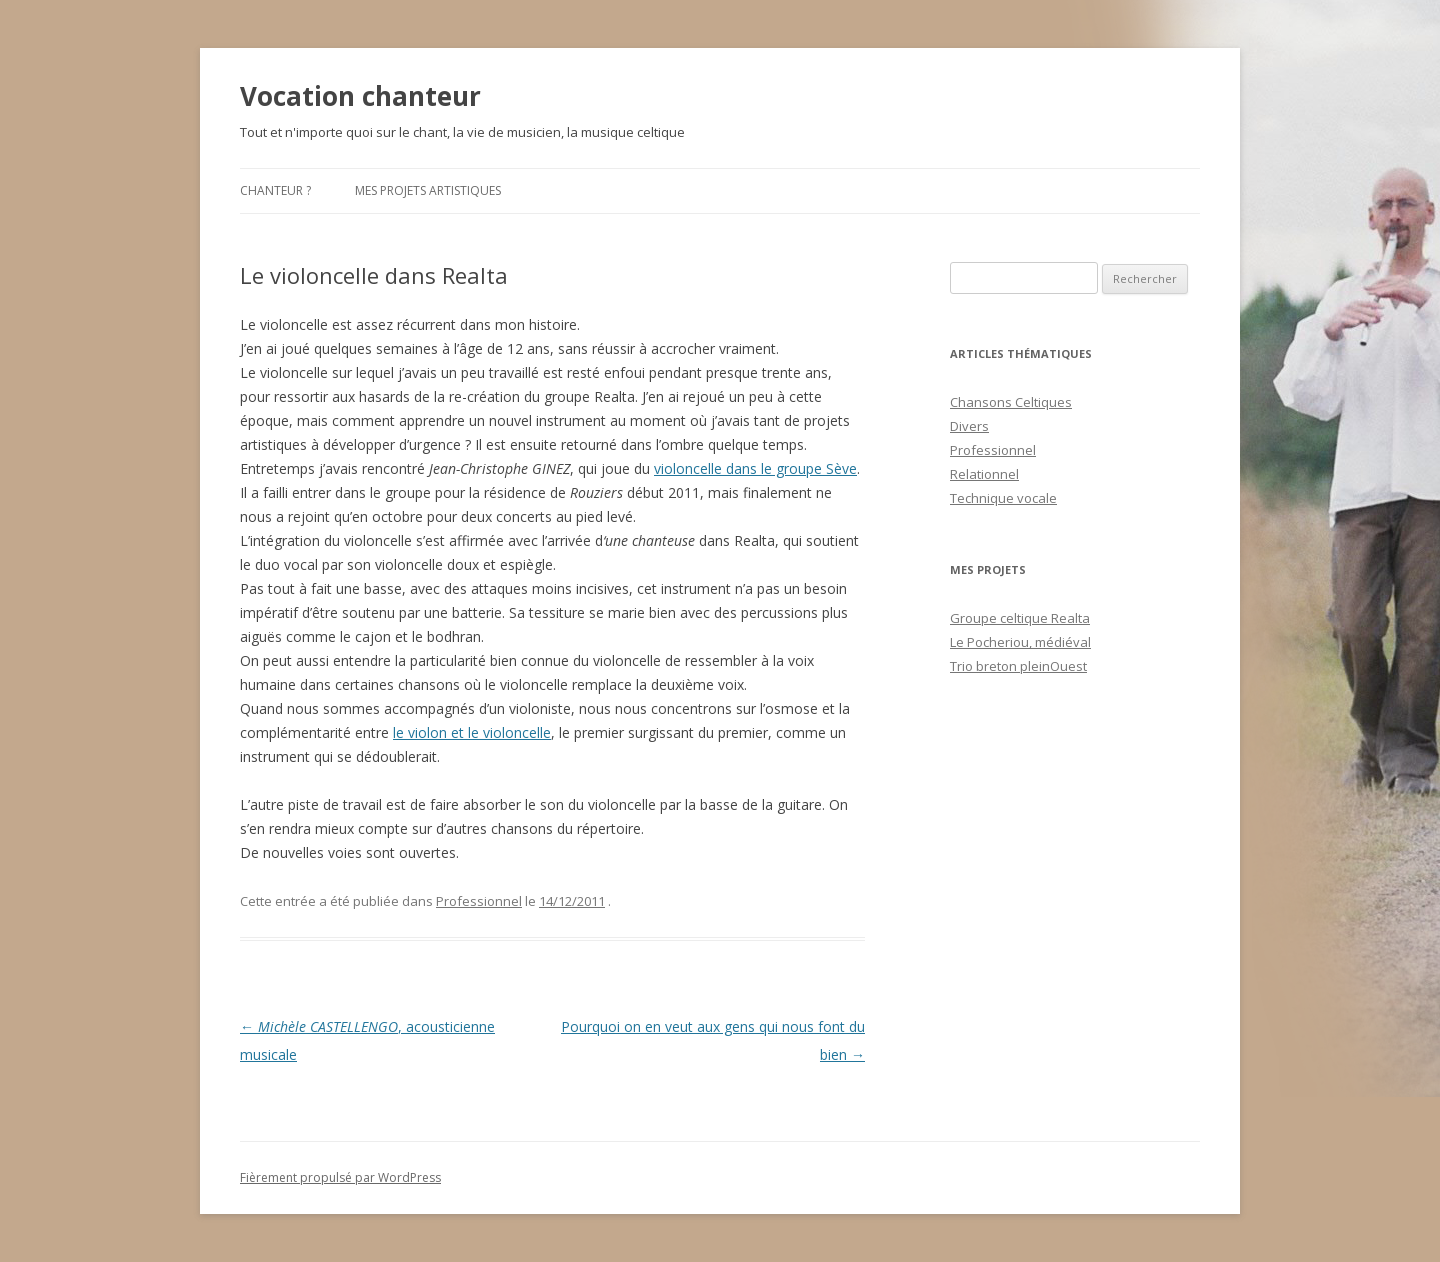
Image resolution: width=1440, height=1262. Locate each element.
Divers (969, 426)
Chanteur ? (275, 190)
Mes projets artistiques (428, 190)
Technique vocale (1003, 498)
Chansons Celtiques (1011, 402)
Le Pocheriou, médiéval (1020, 642)
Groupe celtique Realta (1020, 618)
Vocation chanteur (360, 96)
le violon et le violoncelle (472, 732)
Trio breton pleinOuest (1018, 666)
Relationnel (984, 474)
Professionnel (479, 901)
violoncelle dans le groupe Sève (755, 468)
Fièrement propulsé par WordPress (340, 1177)
